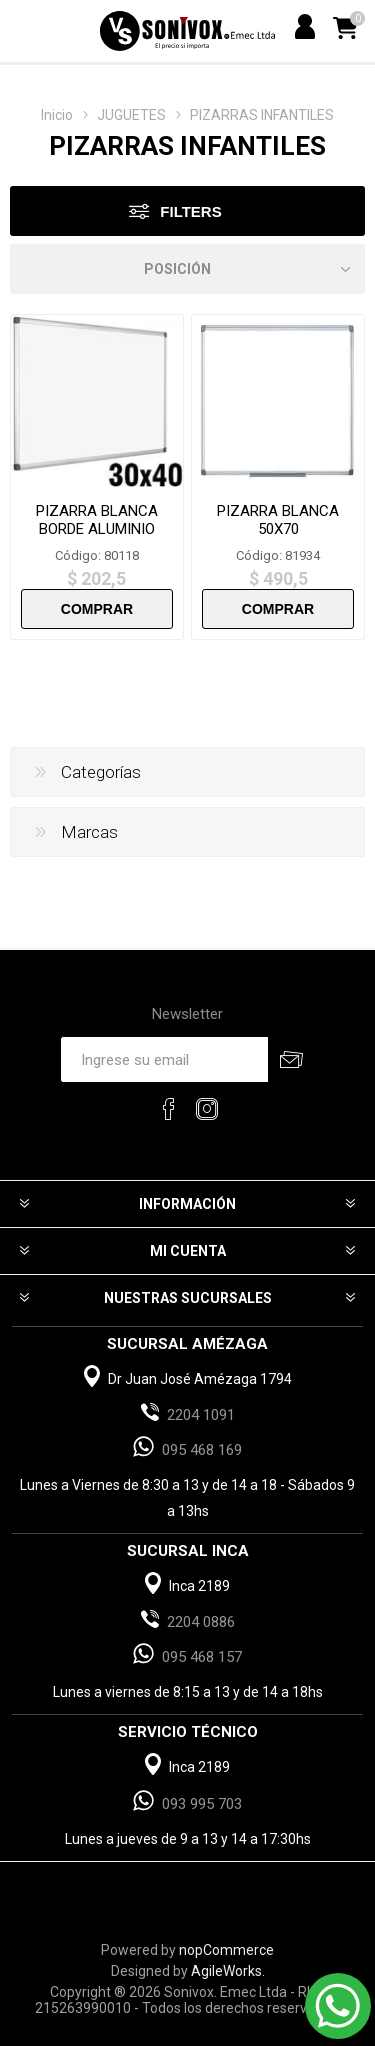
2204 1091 (201, 1415)
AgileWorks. (228, 1971)
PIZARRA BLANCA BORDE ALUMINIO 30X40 (97, 529)
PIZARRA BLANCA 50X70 (278, 520)
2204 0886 (201, 1622)
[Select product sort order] (187, 269)
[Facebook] (169, 1109)
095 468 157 (202, 1657)
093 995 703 (202, 1804)
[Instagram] (207, 1109)
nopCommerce (226, 1950)
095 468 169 (202, 1450)
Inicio (57, 115)
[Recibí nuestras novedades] (164, 1059)
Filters (190, 211)
